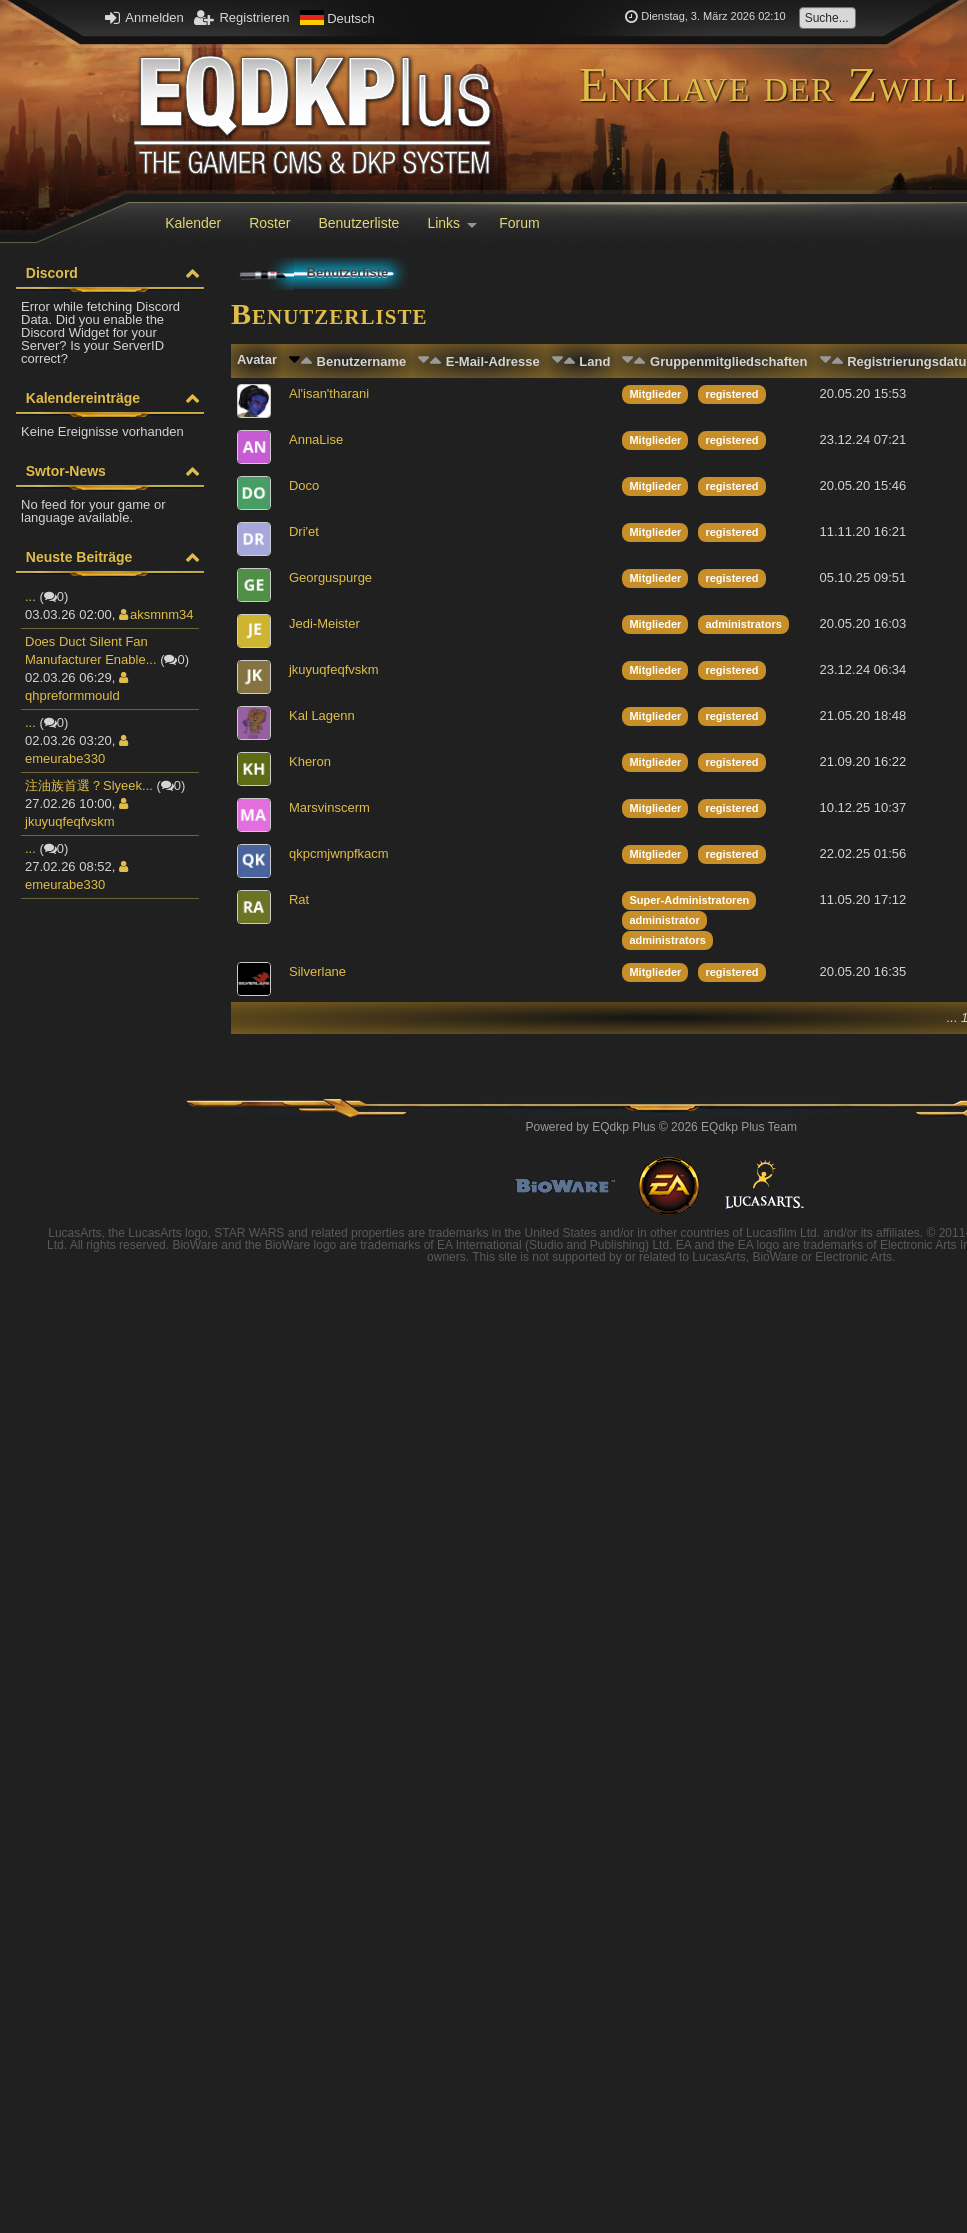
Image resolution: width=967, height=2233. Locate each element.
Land (594, 361)
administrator (664, 920)
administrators (743, 624)
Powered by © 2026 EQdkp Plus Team (661, 1127)
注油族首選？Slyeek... (89, 785)
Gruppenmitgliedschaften (728, 361)
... (30, 596)
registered (731, 394)
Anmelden (144, 17)
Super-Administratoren (689, 900)
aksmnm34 (156, 614)
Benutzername (362, 361)
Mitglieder (655, 394)
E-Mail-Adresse (493, 361)
